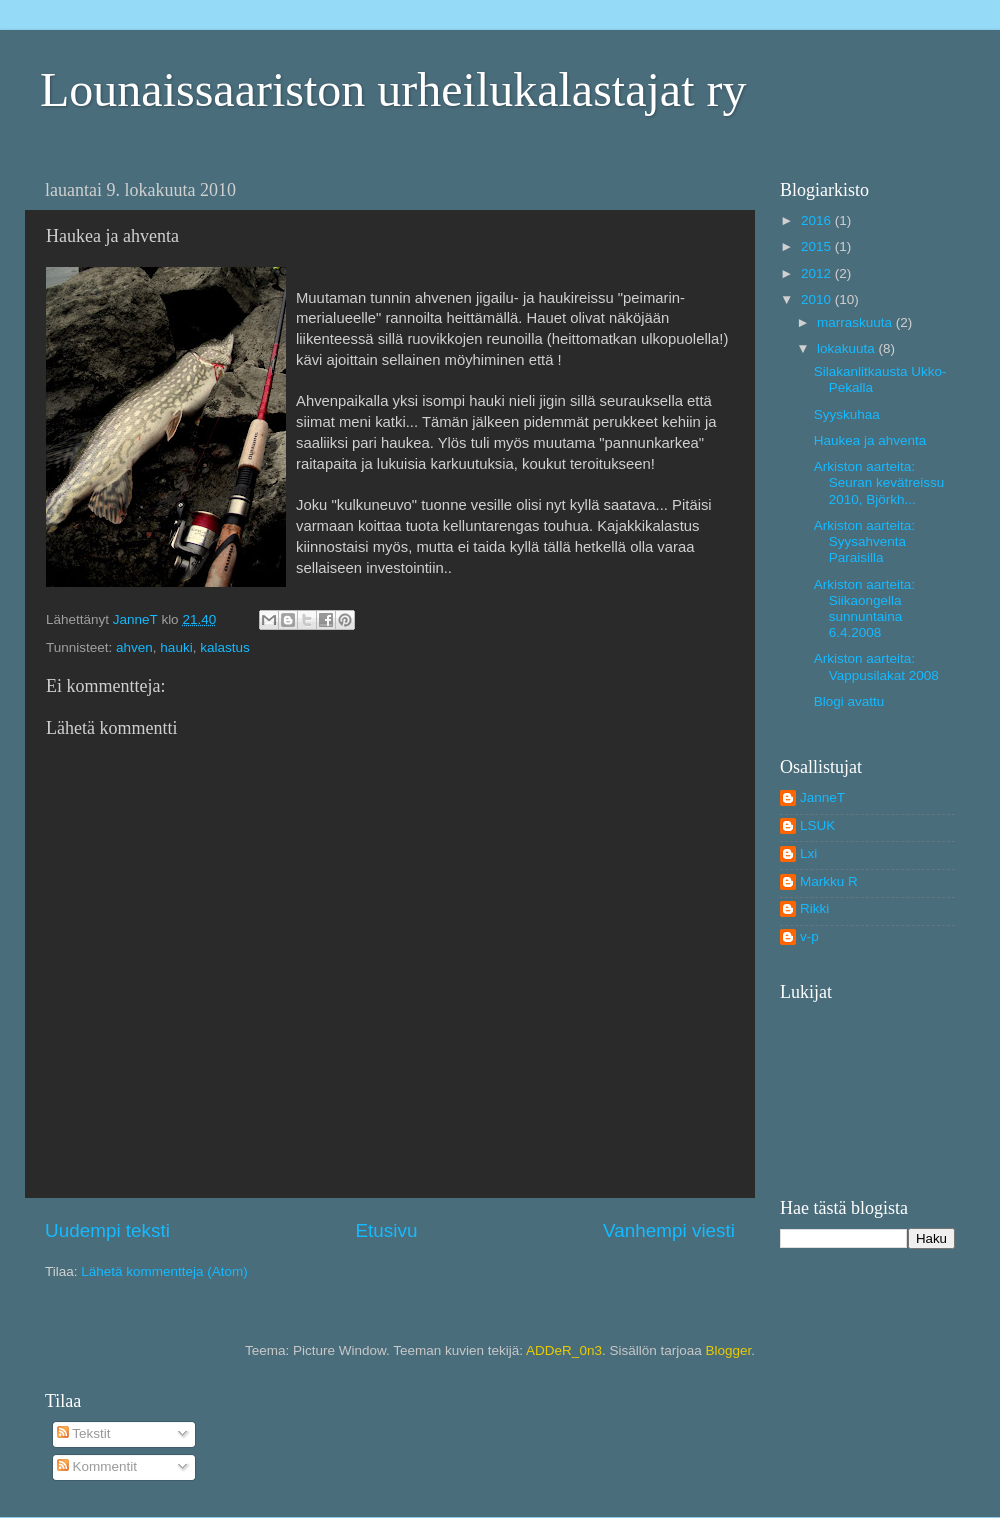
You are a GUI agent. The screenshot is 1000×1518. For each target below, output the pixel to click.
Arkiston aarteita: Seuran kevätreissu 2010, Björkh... (879, 482)
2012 (818, 273)
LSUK (817, 825)
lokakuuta (848, 348)
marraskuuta (856, 322)
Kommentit (97, 1466)
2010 (818, 299)
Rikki (814, 908)
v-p (809, 936)
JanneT (822, 797)
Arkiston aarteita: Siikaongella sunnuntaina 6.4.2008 (864, 609)
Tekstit (84, 1433)
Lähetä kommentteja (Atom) (164, 1271)
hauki (176, 647)
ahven (134, 647)
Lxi (808, 853)
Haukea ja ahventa (870, 440)
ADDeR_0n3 (564, 1350)
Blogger (728, 1350)
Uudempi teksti (107, 1230)
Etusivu (387, 1230)
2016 (818, 220)
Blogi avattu (849, 701)
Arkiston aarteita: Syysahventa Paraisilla (864, 541)
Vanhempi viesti (669, 1230)
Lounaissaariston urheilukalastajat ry (393, 89)
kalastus (225, 647)
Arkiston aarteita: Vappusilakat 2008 (876, 666)
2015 (818, 246)
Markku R (829, 881)
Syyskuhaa (847, 414)
